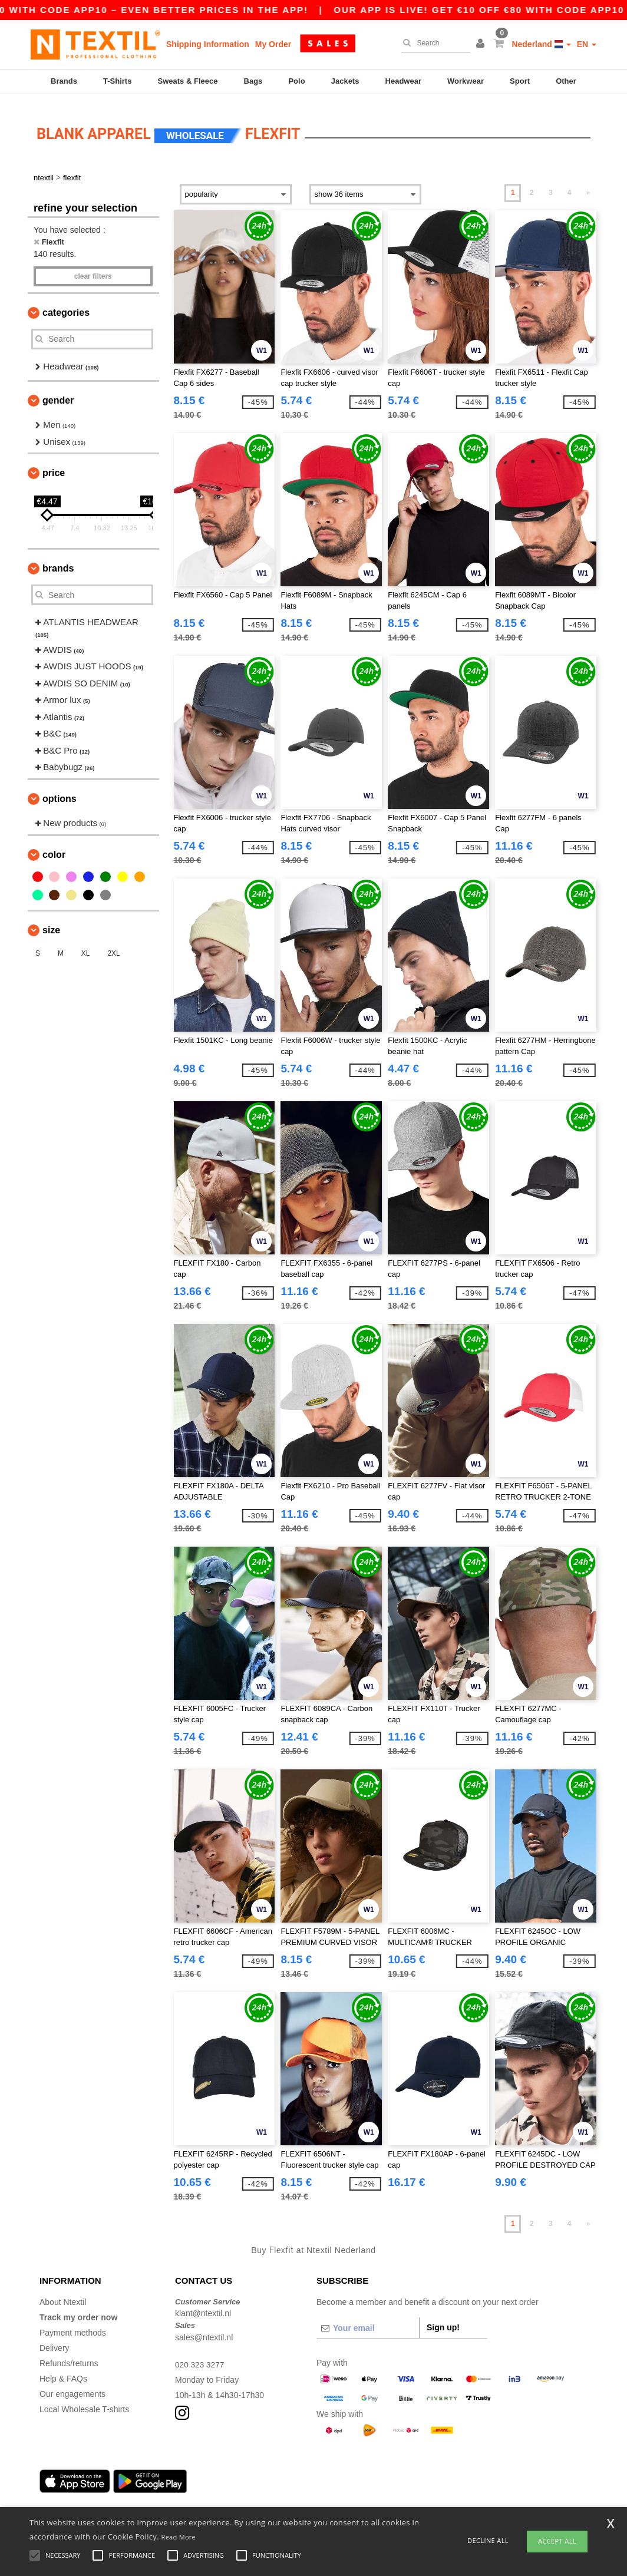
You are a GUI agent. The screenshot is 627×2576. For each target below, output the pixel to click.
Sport (520, 81)
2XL (113, 944)
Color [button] (53, 846)
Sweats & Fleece (188, 81)
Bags (253, 81)
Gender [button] (58, 392)
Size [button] (51, 921)
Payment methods (72, 2324)
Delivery (54, 2339)
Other (566, 81)
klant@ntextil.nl (203, 2305)
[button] (482, 44)
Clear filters (93, 267)
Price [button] (53, 465)
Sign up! (443, 2318)
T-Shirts (117, 81)
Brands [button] (58, 560)
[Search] (432, 43)
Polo (296, 81)
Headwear (403, 81)
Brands (64, 81)
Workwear (465, 81)
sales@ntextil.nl (204, 2328)
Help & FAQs (63, 2369)
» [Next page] (588, 184)
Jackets (345, 81)
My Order (273, 44)
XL (85, 944)
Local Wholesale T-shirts (84, 2400)
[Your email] (367, 2319)
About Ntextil (62, 2293)
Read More (178, 2536)
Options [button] (59, 790)
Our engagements (72, 2385)
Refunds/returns (68, 2354)
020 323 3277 (200, 2355)
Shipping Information (207, 44)
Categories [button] (66, 304)
